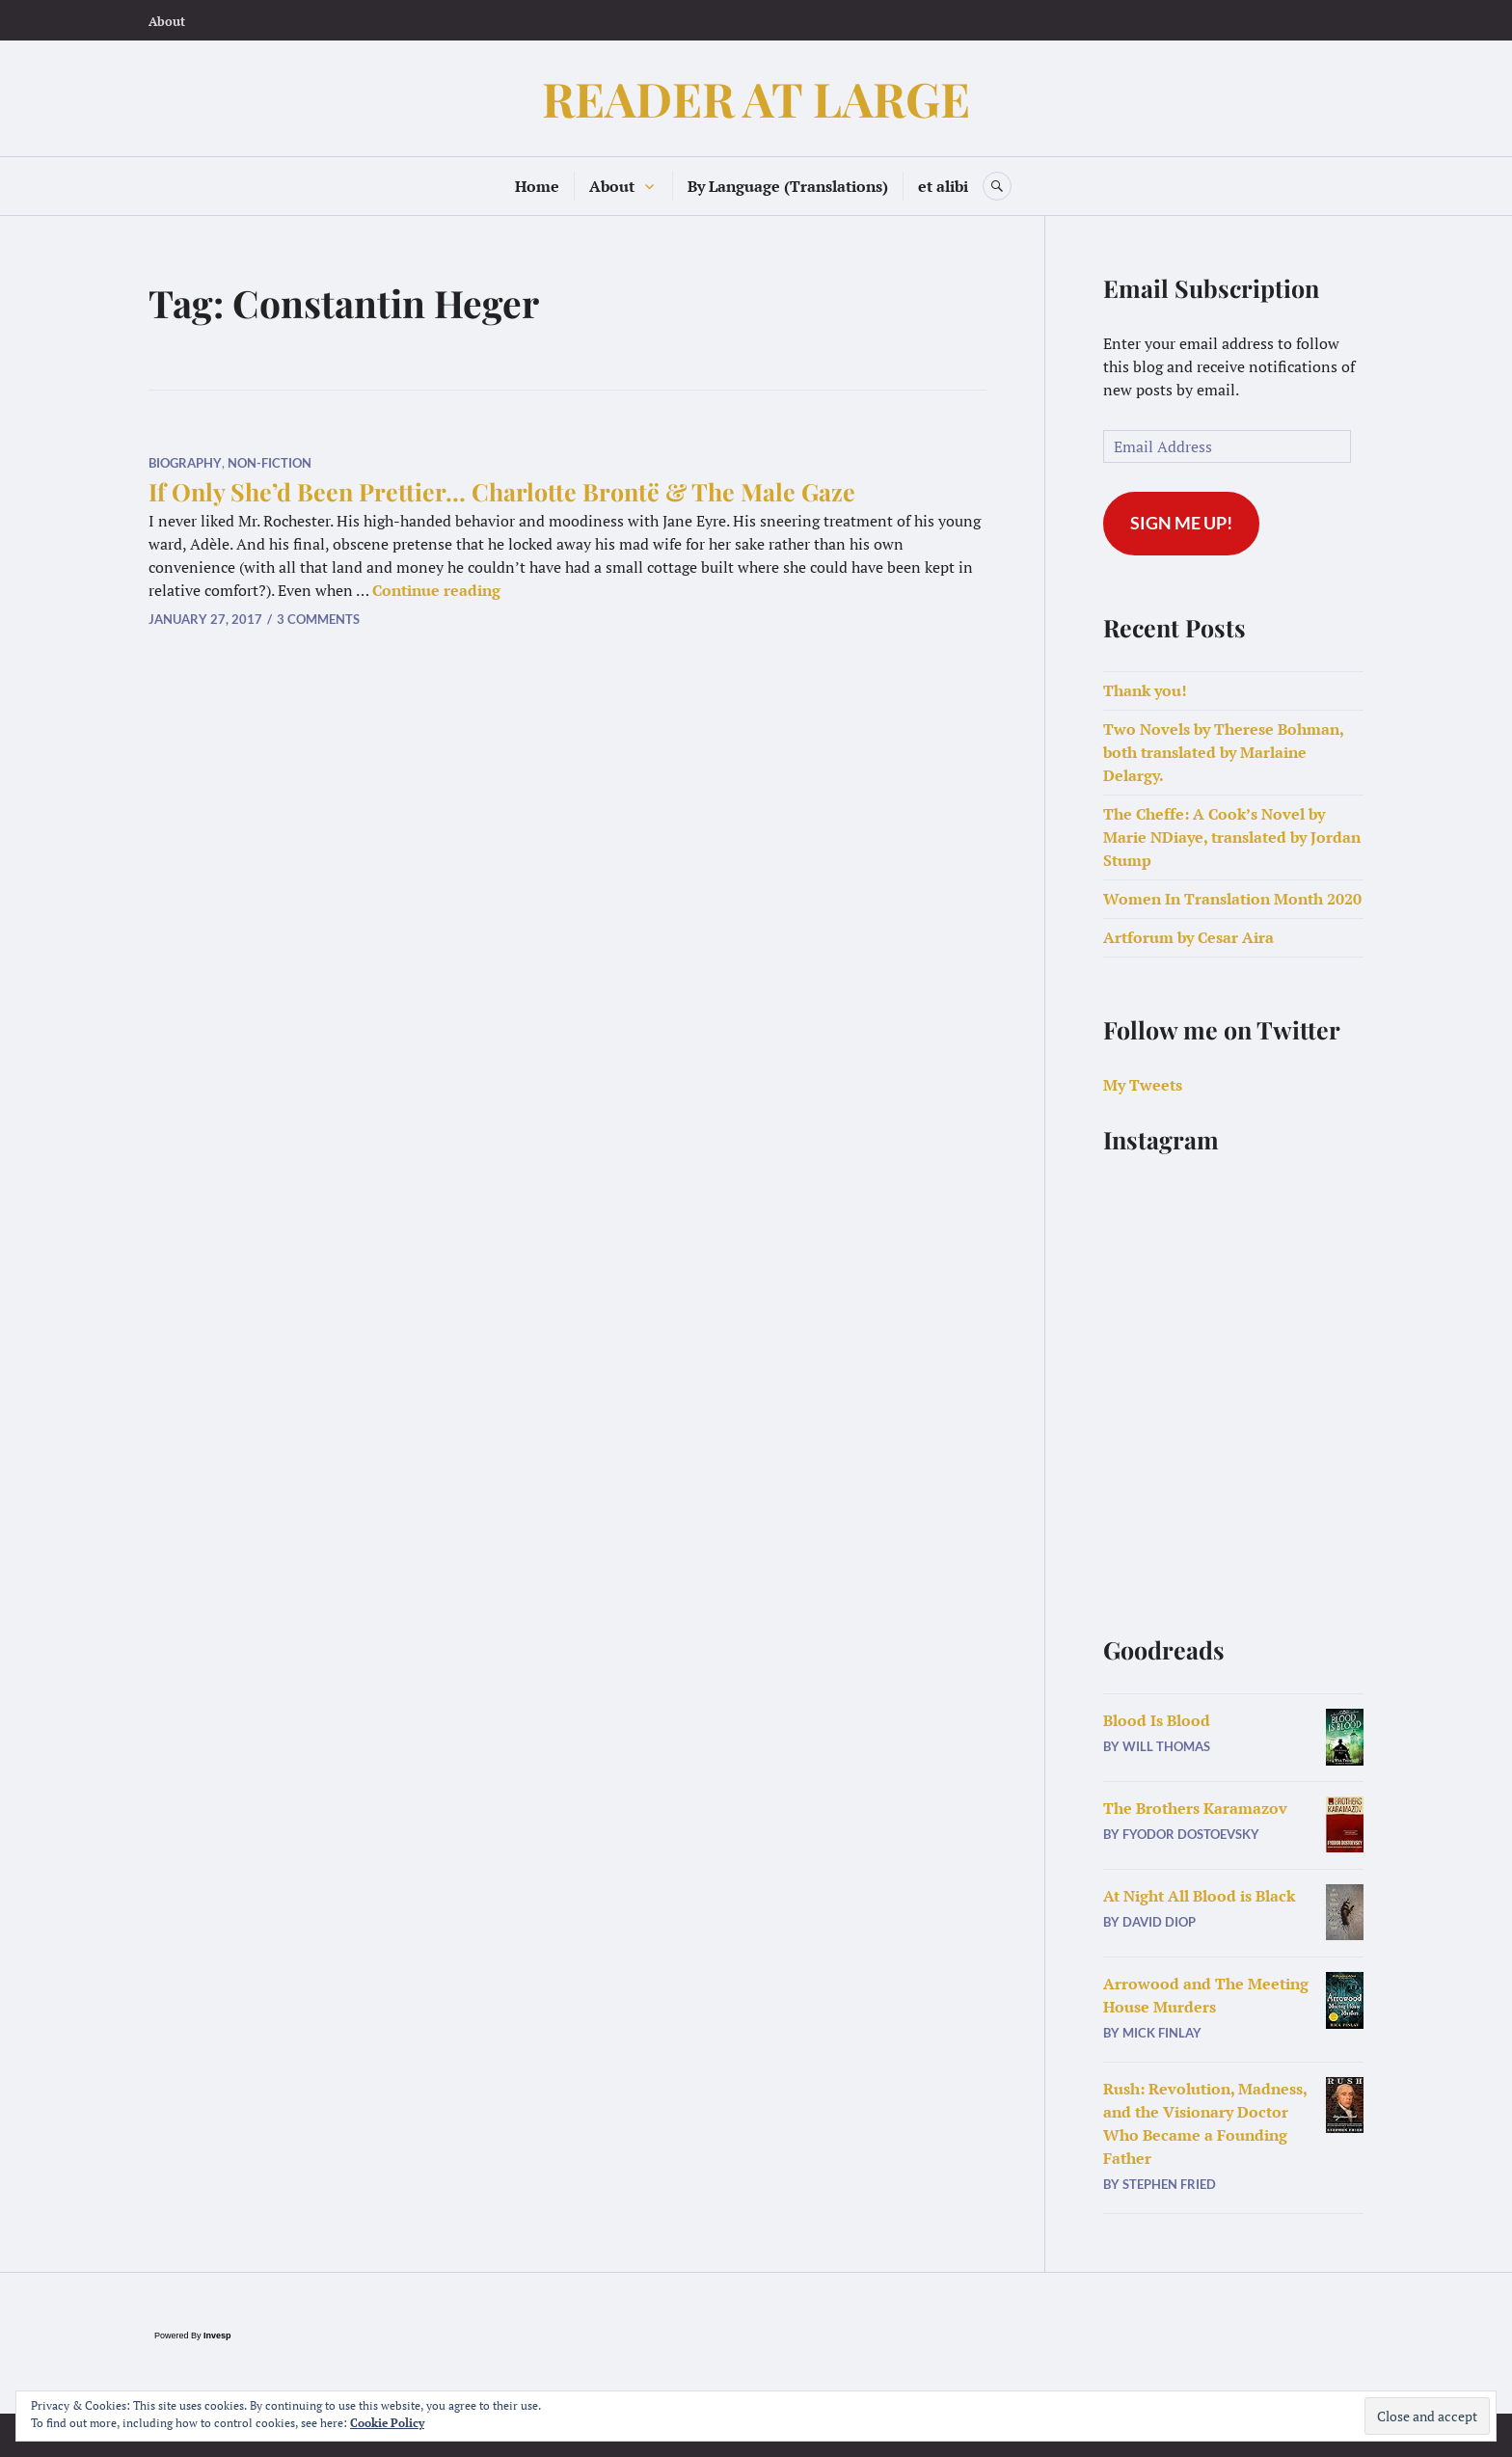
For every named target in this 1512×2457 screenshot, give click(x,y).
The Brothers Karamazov (1195, 1808)
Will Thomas (1166, 1746)
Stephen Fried (1169, 2184)
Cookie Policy (387, 2423)
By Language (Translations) (788, 186)
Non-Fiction (269, 463)
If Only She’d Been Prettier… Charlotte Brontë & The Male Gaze (501, 491)
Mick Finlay (1162, 2032)
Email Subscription (1211, 288)
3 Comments (318, 619)
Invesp (217, 2335)
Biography (185, 463)
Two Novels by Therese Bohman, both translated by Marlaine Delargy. (1223, 752)
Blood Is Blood (1156, 1720)
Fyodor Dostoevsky (1190, 1834)
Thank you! (1145, 690)
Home (537, 186)
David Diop (1159, 1922)
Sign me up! (1181, 522)
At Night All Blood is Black (1199, 1895)
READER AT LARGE (756, 98)
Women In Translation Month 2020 (1232, 898)
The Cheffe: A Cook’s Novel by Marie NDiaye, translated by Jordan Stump (1232, 837)
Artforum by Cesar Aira (1188, 937)
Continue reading (436, 590)
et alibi (943, 186)
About (166, 21)
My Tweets (1142, 1084)
